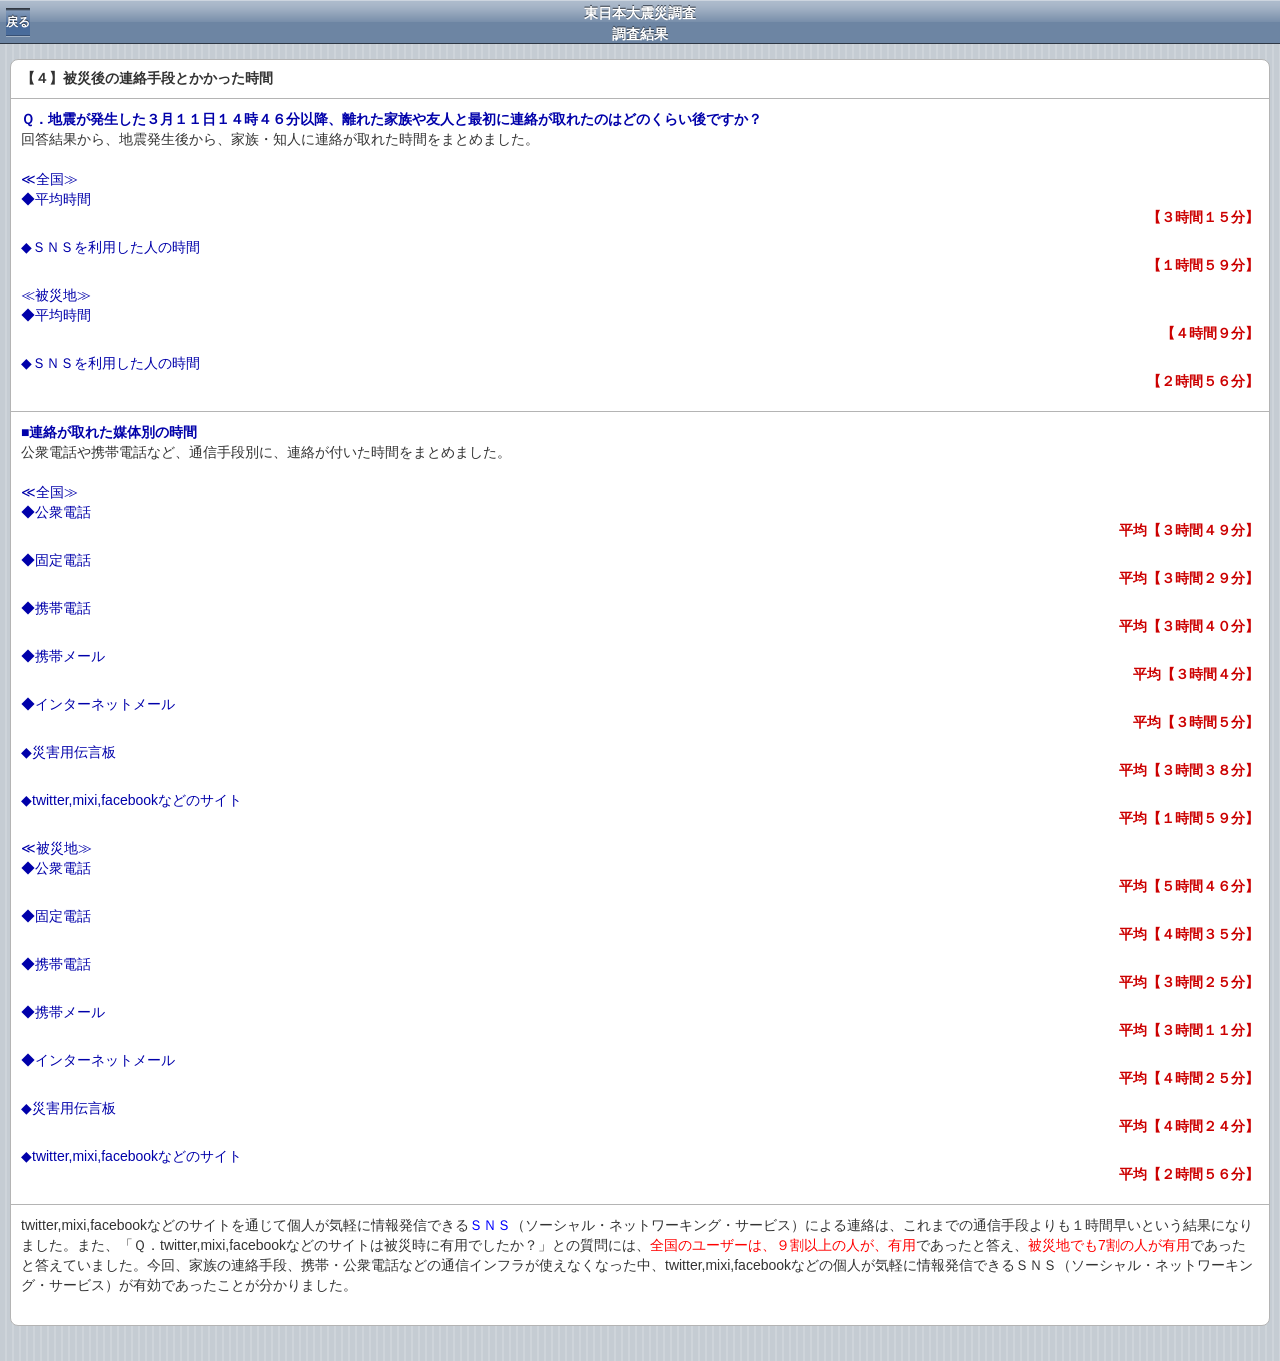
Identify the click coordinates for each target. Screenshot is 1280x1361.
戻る (18, 22)
